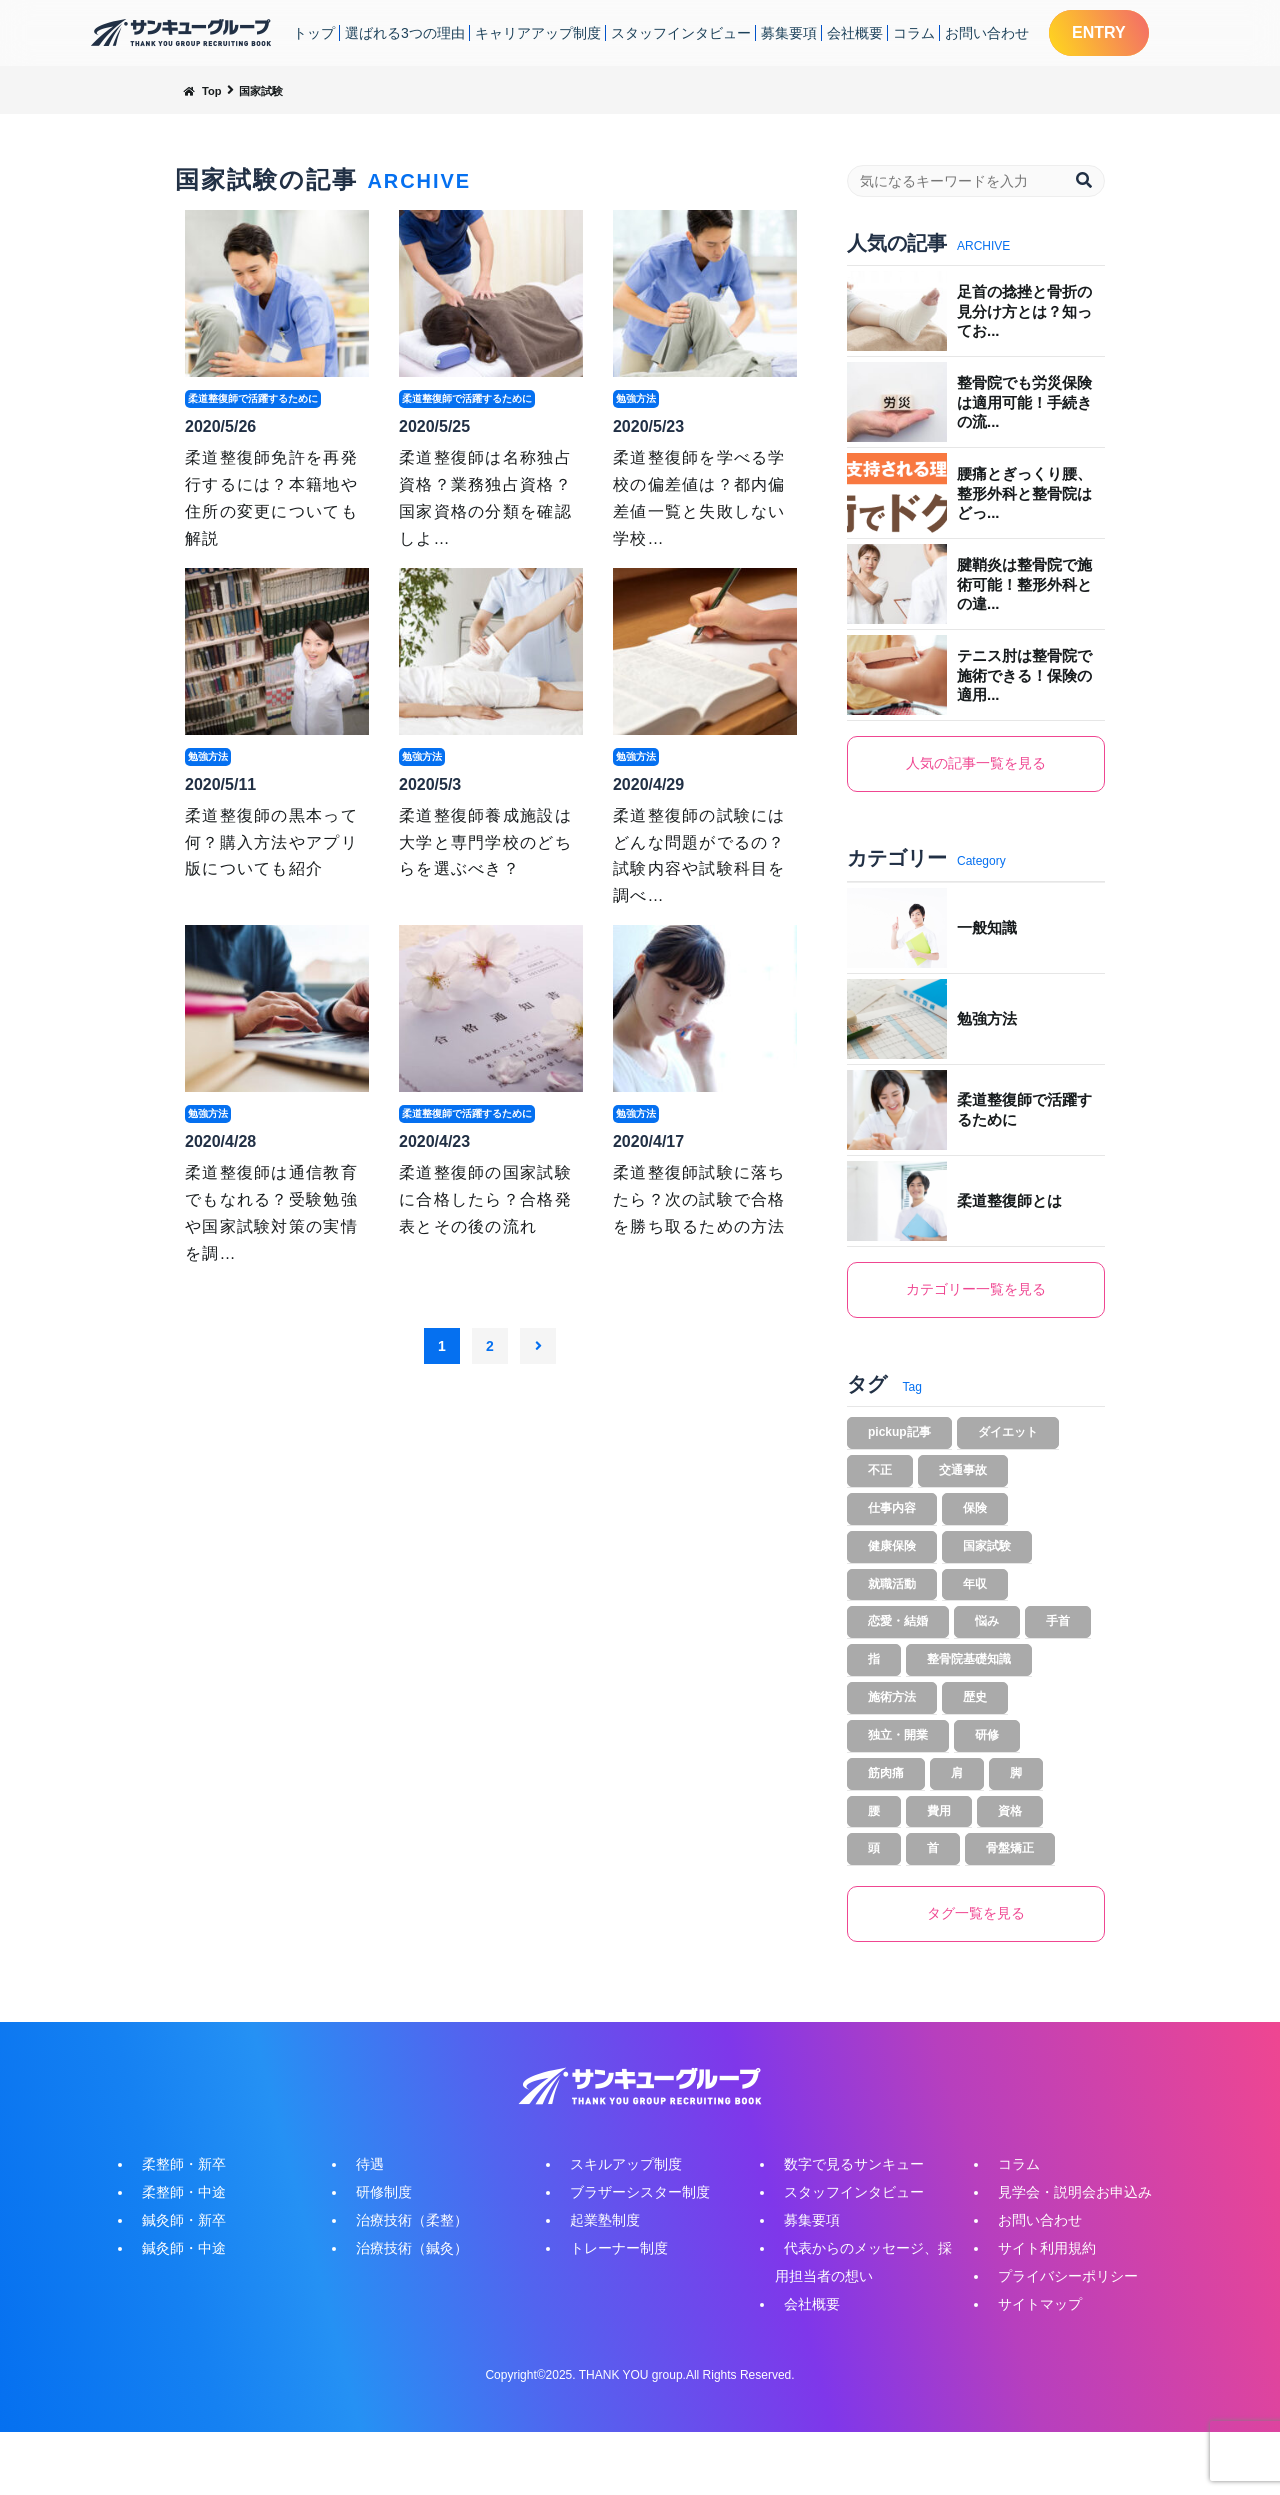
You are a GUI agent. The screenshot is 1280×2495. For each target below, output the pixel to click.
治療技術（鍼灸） (403, 2311)
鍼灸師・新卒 (175, 2283)
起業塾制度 (596, 2283)
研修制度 (375, 2255)
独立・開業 (898, 1780)
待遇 (361, 2227)
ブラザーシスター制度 (631, 2255)
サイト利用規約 (1038, 2311)
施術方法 (892, 1738)
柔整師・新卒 (175, 2227)
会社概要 (855, 33)
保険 (975, 1528)
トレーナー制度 (610, 2311)
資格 (1010, 1864)
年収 (975, 1612)
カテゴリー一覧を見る (976, 1296)
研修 (987, 1780)
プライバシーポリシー (1059, 2339)
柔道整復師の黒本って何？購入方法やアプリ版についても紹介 (271, 842)
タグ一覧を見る (976, 1975)
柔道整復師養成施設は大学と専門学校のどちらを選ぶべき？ (485, 842)
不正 (880, 1486)
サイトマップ (1031, 2367)
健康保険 (892, 1570)
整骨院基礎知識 (969, 1696)
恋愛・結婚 (898, 1654)
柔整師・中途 (175, 2255)
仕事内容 (892, 1528)
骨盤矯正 (1010, 1906)
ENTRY (1099, 32)
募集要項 (789, 33)
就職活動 (892, 1612)
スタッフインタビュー (681, 33)
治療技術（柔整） (403, 2283)
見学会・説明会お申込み (1066, 2255)
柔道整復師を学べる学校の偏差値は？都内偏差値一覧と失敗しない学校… (699, 498)
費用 (939, 1864)
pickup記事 (899, 1444)
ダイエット (1008, 1444)
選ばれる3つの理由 (405, 33)
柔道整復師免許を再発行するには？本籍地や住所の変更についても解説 (271, 498)
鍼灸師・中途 (175, 2311)
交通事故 (963, 1486)
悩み (987, 1654)
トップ (314, 33)
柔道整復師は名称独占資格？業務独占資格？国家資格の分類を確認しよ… (485, 498)
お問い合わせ (987, 33)
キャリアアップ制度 (538, 33)
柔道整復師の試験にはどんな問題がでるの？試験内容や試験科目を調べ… (699, 856)
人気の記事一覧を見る (976, 766)
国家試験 (987, 1570)
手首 (1058, 1654)
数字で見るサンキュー (845, 2227)
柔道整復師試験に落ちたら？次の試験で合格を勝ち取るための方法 (699, 1199)
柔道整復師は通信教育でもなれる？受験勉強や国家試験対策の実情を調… (271, 1213)
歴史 (975, 1738)
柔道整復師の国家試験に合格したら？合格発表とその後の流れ (485, 1199)
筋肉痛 (886, 1822)
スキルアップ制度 (617, 2227)
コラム (914, 33)
